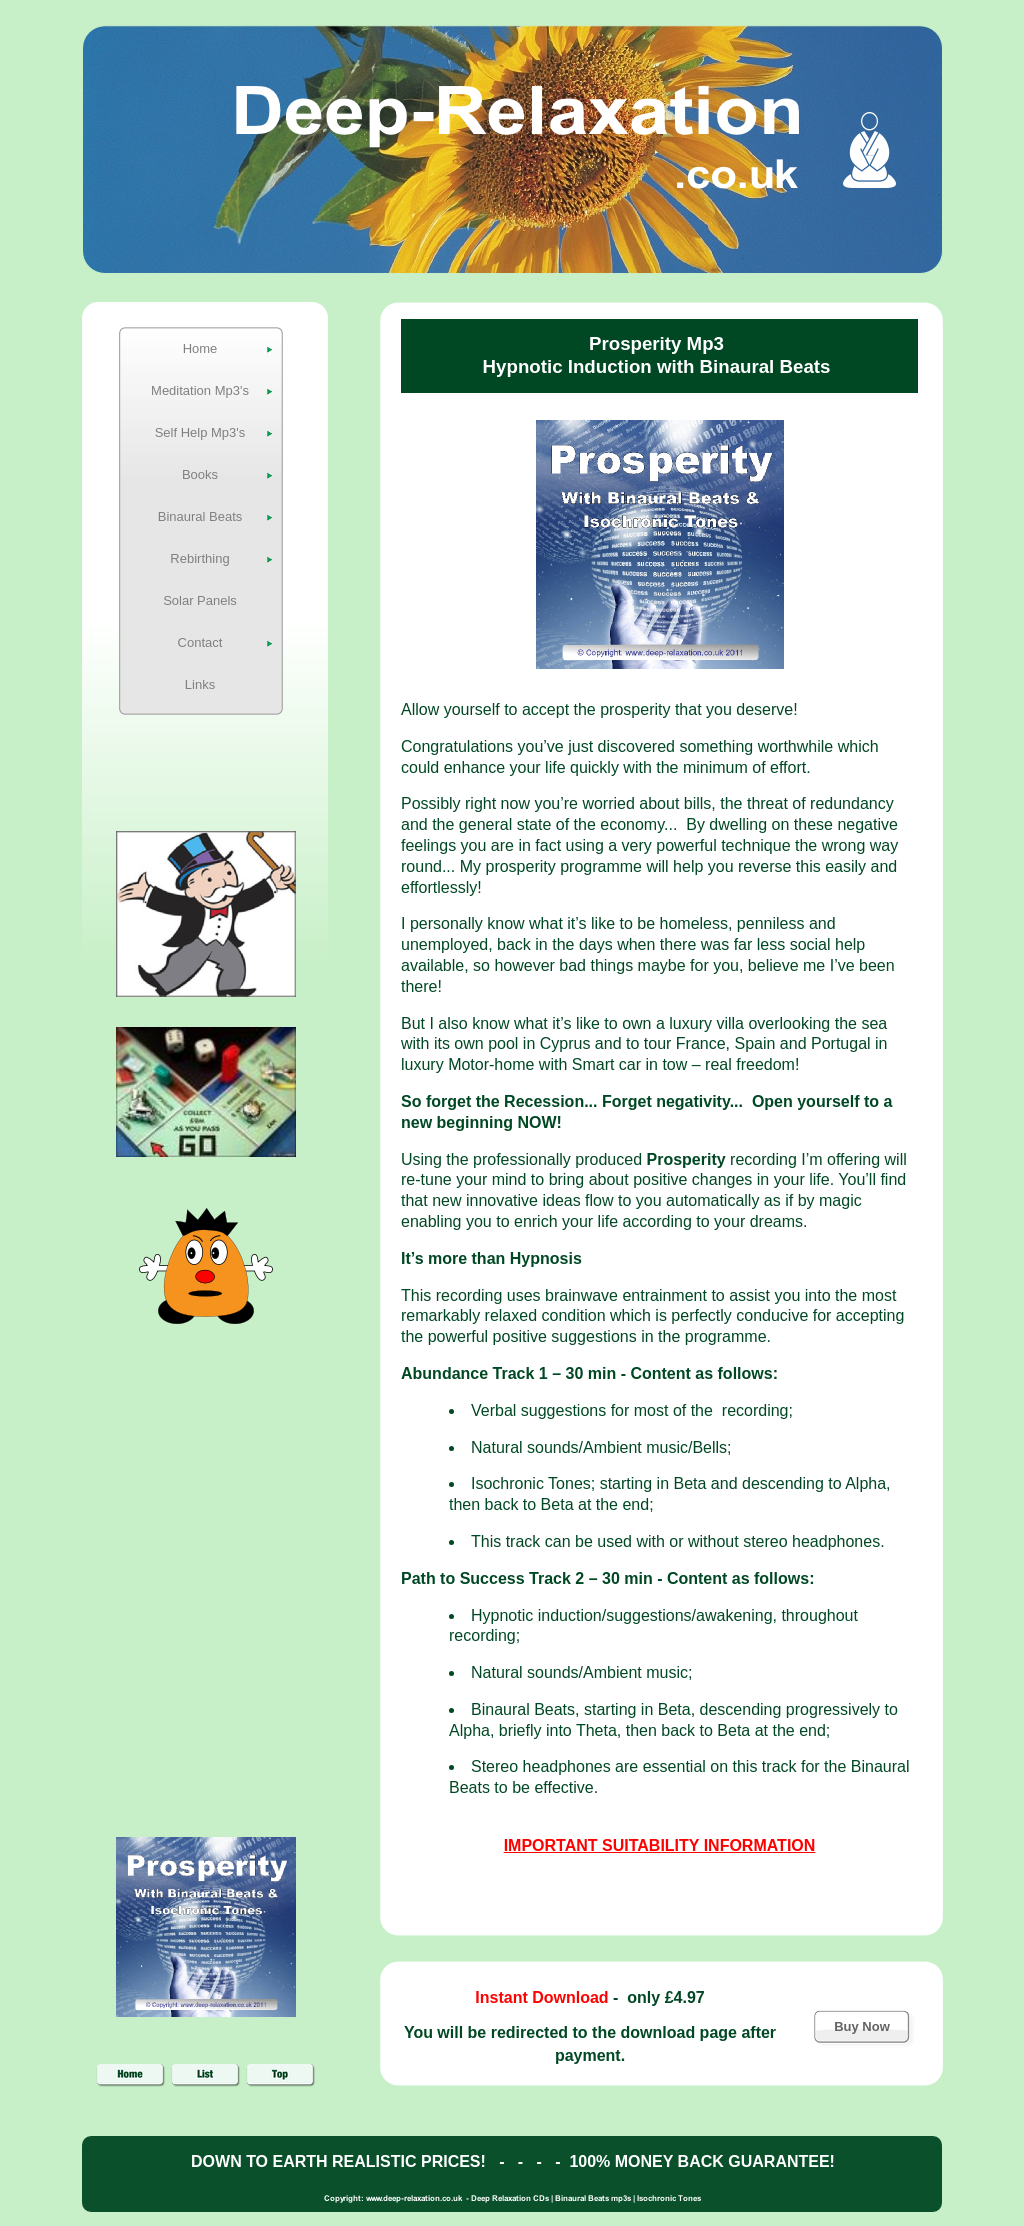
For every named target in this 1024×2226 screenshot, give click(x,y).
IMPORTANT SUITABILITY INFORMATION (660, 1845)
